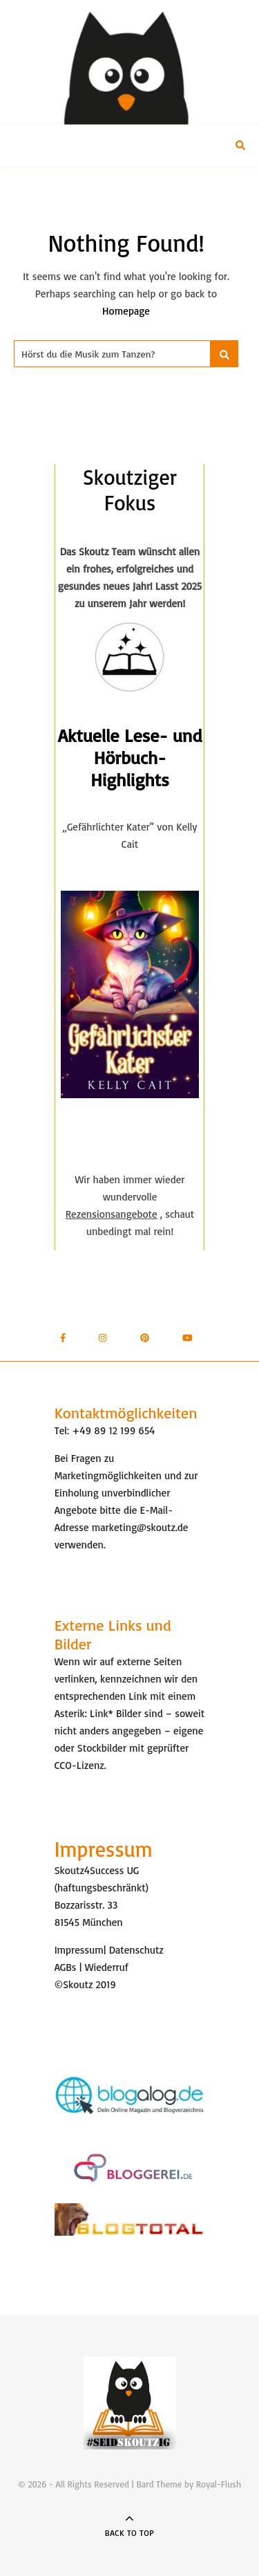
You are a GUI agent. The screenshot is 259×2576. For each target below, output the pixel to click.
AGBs (66, 1967)
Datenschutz (136, 1949)
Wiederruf (106, 1967)
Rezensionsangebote (111, 1214)
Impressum (79, 1949)
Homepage (126, 310)
